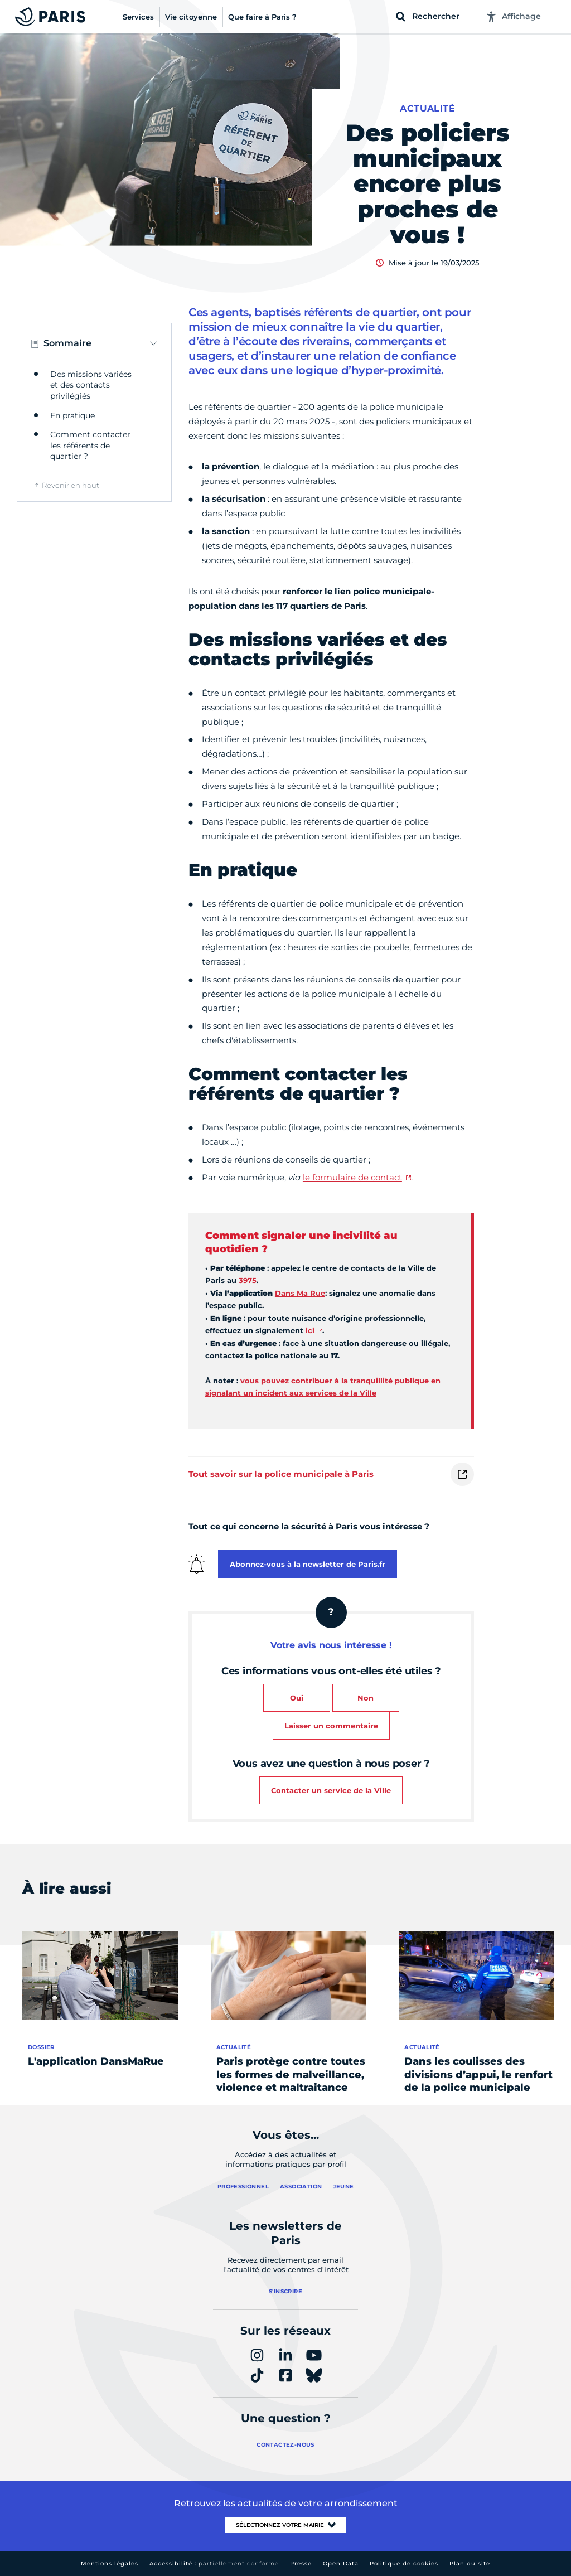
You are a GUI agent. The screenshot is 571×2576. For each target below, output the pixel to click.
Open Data (341, 2563)
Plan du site (469, 2563)
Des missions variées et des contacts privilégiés (91, 385)
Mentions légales (109, 2563)
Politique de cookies (404, 2563)
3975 (248, 1280)
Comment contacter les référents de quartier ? (90, 445)
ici (310, 1330)
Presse (301, 2563)
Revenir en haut (70, 485)
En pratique (72, 415)
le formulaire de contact (352, 1177)
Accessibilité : (214, 2563)
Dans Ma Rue (300, 1293)
